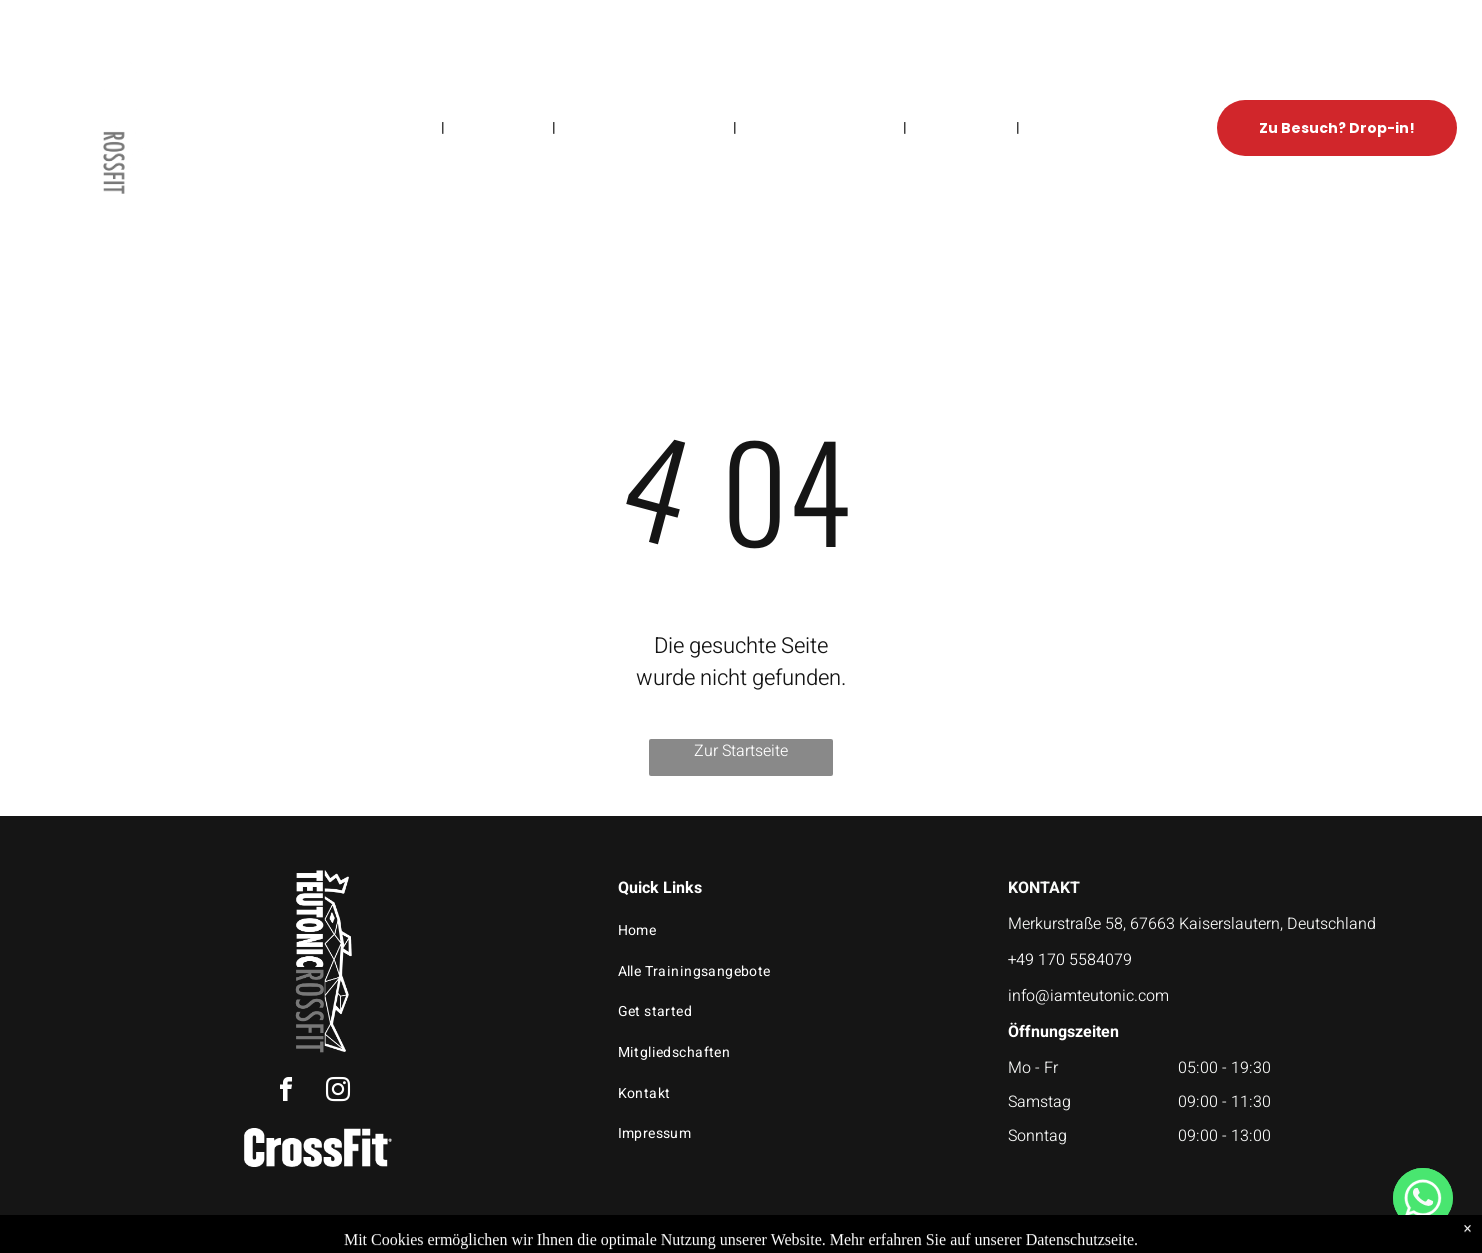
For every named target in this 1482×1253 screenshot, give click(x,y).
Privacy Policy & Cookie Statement (673, 1235)
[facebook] (286, 1092)
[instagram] (338, 1092)
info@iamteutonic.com (1088, 996)
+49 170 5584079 (1070, 960)
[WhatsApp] (1423, 1198)
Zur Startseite (741, 751)
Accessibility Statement (838, 1235)
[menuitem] (409, 127)
